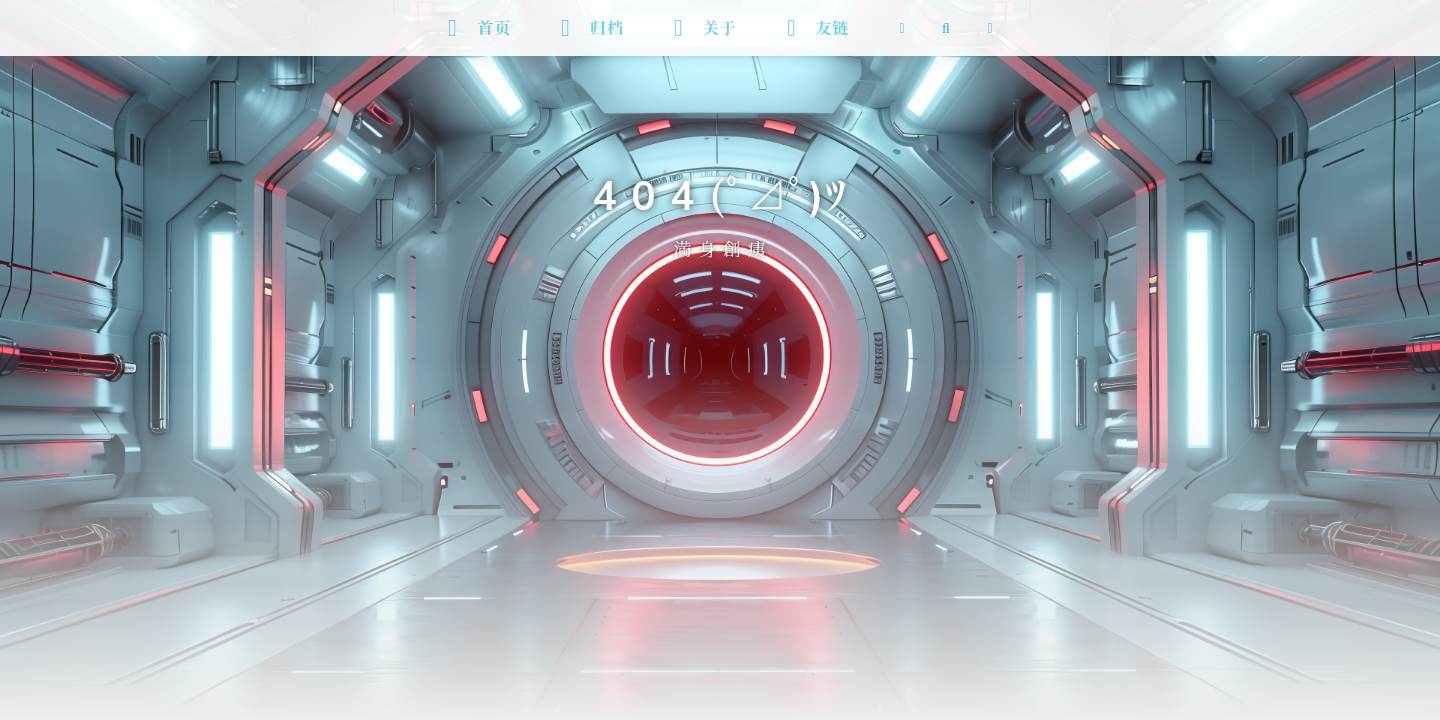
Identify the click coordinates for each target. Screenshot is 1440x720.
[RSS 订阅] (902, 28)
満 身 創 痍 (719, 245)
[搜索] (946, 28)
